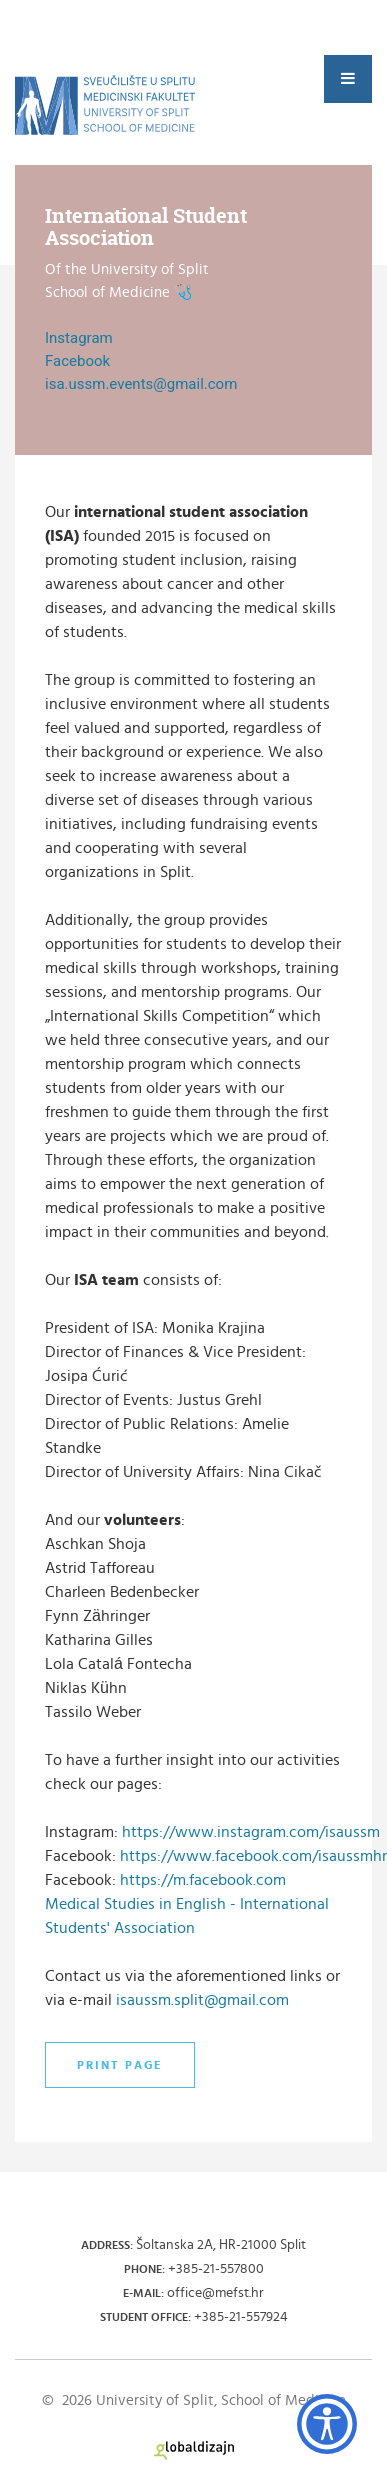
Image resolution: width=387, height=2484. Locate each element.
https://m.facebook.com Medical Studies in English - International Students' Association (187, 1904)
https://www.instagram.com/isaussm (251, 1832)
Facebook (77, 361)
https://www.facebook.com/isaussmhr (253, 1856)
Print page (120, 2065)
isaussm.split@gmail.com (202, 2000)
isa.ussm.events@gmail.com (141, 384)
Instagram (79, 338)
